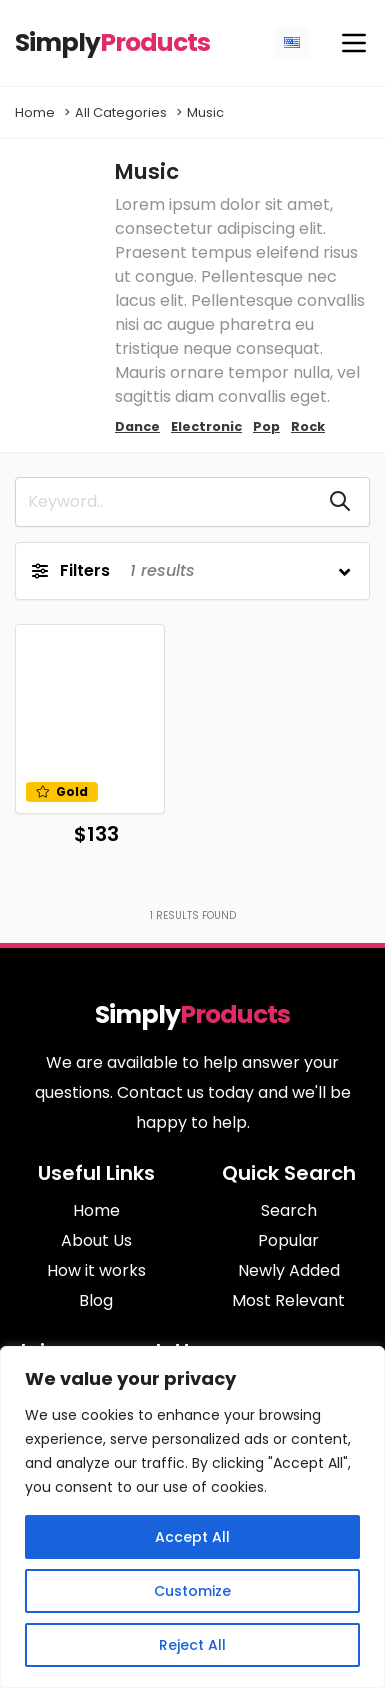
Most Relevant (288, 1300)
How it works (96, 1270)
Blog (96, 1300)
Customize (192, 1591)
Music (205, 112)
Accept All (192, 1537)
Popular (288, 1240)
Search (289, 1210)
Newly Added (289, 1270)
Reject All (192, 1645)
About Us (96, 1240)
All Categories (121, 112)
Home (35, 112)
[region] (192, 1517)
